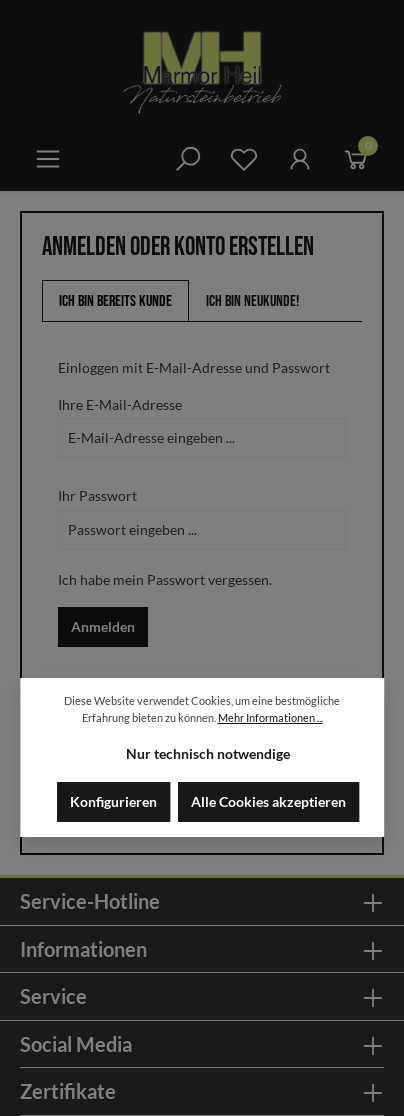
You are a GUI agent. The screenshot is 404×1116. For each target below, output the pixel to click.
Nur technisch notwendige (208, 754)
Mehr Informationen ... (270, 717)
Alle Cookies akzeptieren (268, 802)
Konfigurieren (113, 802)
